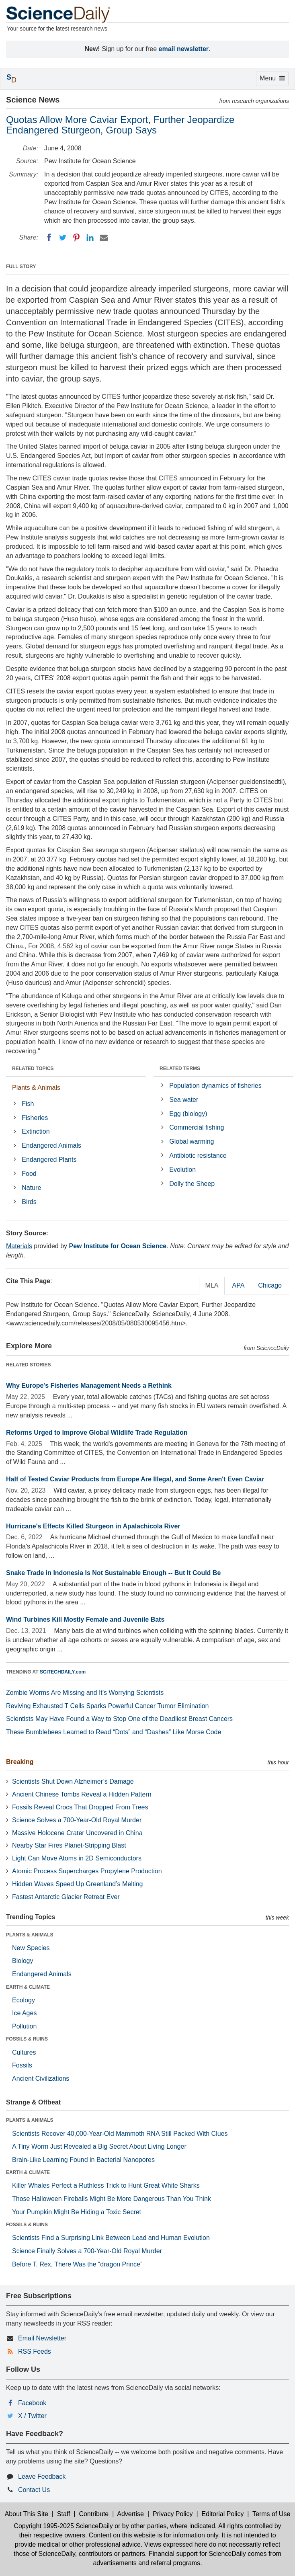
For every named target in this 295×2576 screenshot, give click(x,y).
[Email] (104, 237)
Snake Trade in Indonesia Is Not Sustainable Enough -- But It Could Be (113, 1572)
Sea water (183, 1099)
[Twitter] (63, 237)
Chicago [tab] (270, 1285)
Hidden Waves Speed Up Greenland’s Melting (77, 1884)
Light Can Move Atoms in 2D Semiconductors (76, 1858)
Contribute (94, 2513)
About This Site (26, 2513)
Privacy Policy (173, 2513)
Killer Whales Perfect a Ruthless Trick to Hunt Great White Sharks (106, 2185)
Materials (19, 1246)
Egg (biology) (188, 1113)
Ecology (23, 2000)
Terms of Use (271, 2513)
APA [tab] (238, 1285)
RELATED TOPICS (33, 1068)
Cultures (24, 2052)
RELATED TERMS (180, 1068)
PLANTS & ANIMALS (29, 1935)
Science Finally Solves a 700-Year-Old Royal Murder (87, 2251)
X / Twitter (32, 2415)
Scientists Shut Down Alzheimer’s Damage (73, 1781)
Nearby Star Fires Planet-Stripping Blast (69, 1845)
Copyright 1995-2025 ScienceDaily (63, 2526)
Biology (22, 1960)
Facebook (32, 2403)
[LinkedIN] (90, 237)
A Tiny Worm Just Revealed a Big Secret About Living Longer (99, 2146)
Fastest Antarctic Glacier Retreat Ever (66, 1896)
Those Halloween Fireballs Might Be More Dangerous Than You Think (111, 2198)
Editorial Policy (222, 2513)
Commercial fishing (196, 1127)
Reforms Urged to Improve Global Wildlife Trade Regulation (96, 1432)
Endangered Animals (51, 1145)
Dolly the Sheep (192, 1183)
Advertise (130, 2513)
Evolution (182, 1169)
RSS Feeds (34, 2351)
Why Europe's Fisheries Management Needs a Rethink (89, 1385)
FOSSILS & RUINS (27, 2039)
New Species (30, 1947)
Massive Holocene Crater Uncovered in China (77, 1832)
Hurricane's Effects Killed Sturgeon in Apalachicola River (93, 1526)
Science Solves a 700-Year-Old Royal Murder (76, 1820)
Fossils (22, 2065)
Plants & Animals (36, 1087)
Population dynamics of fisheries (215, 1085)
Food (29, 1173)
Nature (31, 1187)
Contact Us (34, 2489)
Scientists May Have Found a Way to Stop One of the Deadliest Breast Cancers (119, 1718)
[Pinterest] (76, 237)
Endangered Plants (49, 1159)
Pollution (24, 2026)
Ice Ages (24, 2013)
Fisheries (35, 1117)
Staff (63, 2513)
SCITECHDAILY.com (63, 1672)
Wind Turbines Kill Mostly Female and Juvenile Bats (85, 1619)
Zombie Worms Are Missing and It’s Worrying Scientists (85, 1692)
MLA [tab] (212, 1285)
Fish (28, 1103)
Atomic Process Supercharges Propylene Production (87, 1871)
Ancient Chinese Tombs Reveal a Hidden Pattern (82, 1794)
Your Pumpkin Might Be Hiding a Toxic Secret (76, 2212)
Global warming (191, 1141)
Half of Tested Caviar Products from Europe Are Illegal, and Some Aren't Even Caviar (135, 1479)
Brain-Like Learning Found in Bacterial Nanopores (83, 2159)
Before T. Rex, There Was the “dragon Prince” (77, 2264)
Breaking (19, 1761)
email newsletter (184, 48)
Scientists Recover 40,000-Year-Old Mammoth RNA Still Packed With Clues (120, 2133)
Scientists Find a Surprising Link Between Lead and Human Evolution (111, 2237)
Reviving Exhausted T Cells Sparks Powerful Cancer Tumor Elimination (107, 1705)
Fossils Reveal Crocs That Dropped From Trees (80, 1807)
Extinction (35, 1131)
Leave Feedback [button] (42, 2476)
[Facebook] (49, 237)
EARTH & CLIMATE (28, 1987)
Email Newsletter (42, 2338)
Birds (29, 1201)
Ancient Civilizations (40, 2078)
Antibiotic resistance (197, 1155)
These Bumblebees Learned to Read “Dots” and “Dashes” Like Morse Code (113, 1732)
